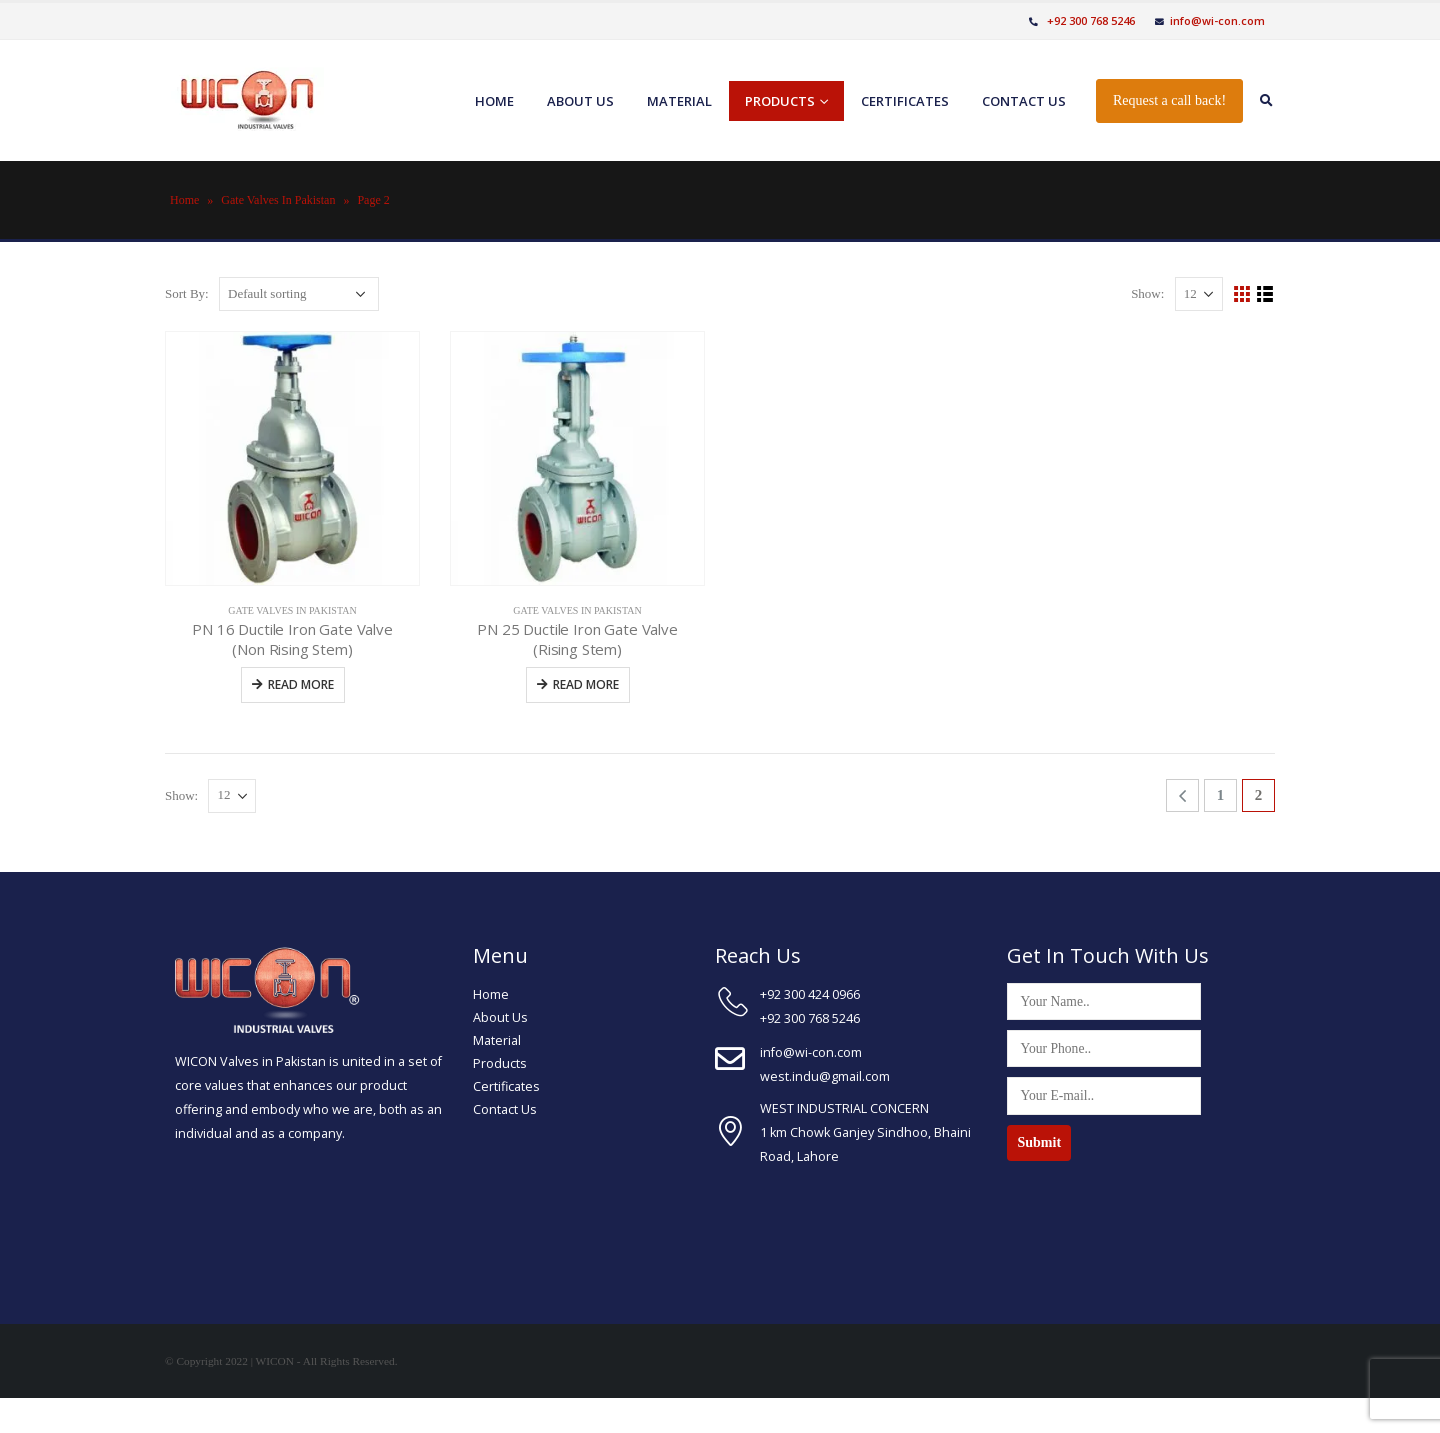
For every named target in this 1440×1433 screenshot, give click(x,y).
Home (494, 101)
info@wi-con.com (1210, 20)
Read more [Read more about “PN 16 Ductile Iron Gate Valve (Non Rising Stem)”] (301, 684)
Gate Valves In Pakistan (278, 200)
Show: (1147, 293)
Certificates (905, 101)
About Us (500, 1017)
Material (679, 101)
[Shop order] (299, 294)
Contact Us (505, 1109)
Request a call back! (1169, 100)
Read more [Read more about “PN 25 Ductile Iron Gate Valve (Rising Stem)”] (586, 684)
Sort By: (187, 293)
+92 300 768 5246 (1082, 20)
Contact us (1024, 101)
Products (780, 101)
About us (580, 101)
